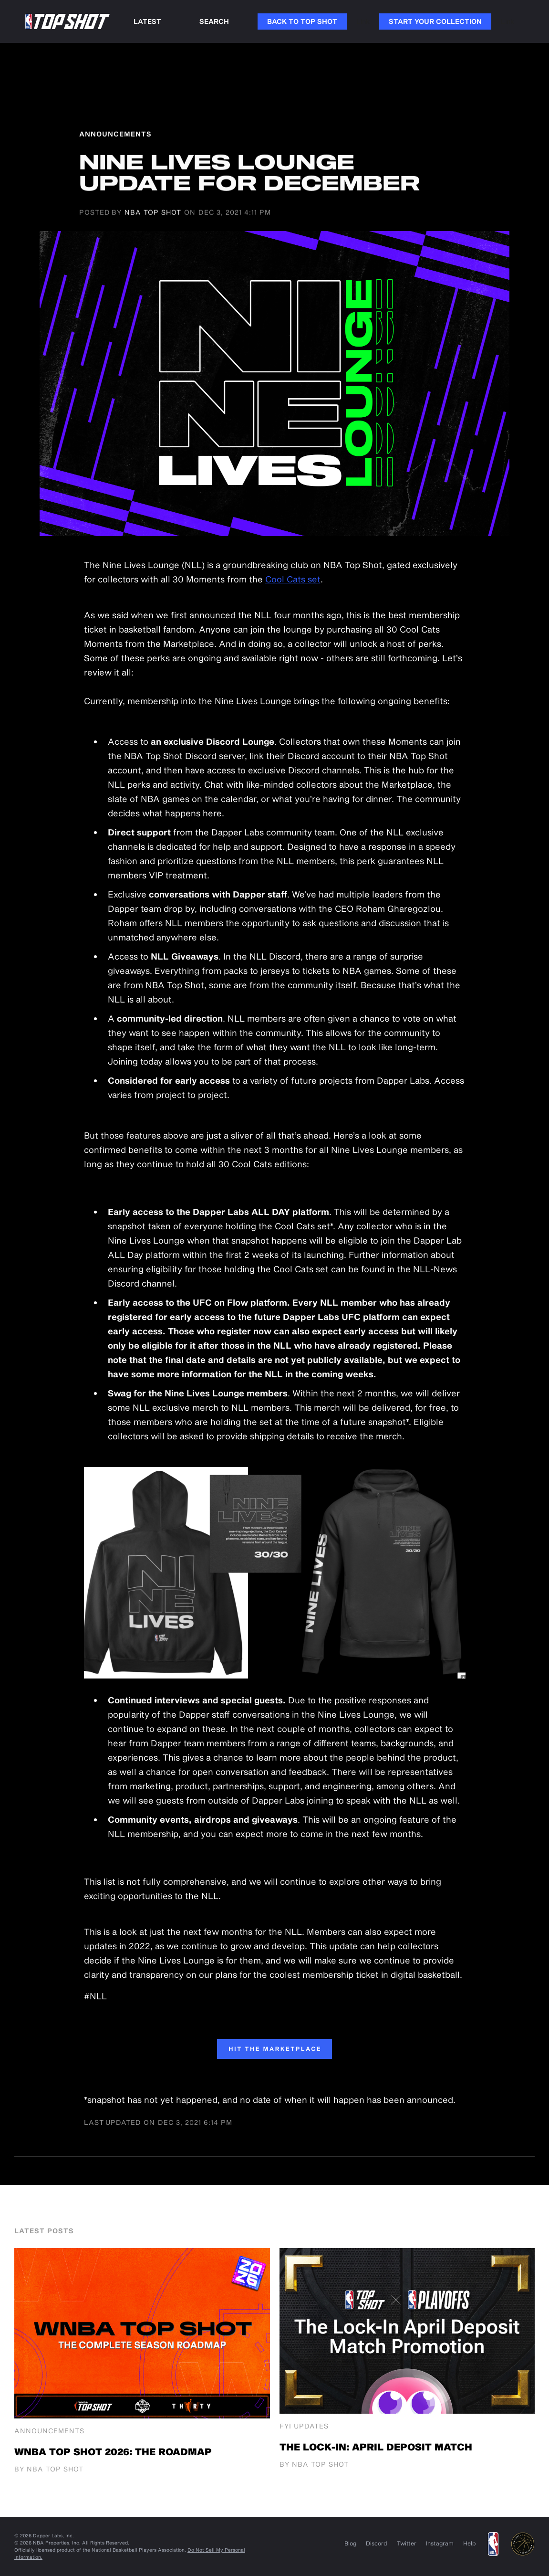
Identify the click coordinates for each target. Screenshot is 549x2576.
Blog (350, 2543)
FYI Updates (304, 2426)
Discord (376, 2543)
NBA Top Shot (152, 213)
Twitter (406, 2543)
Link (363, 21)
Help (469, 2543)
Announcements (49, 2431)
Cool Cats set (293, 579)
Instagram (440, 2543)
